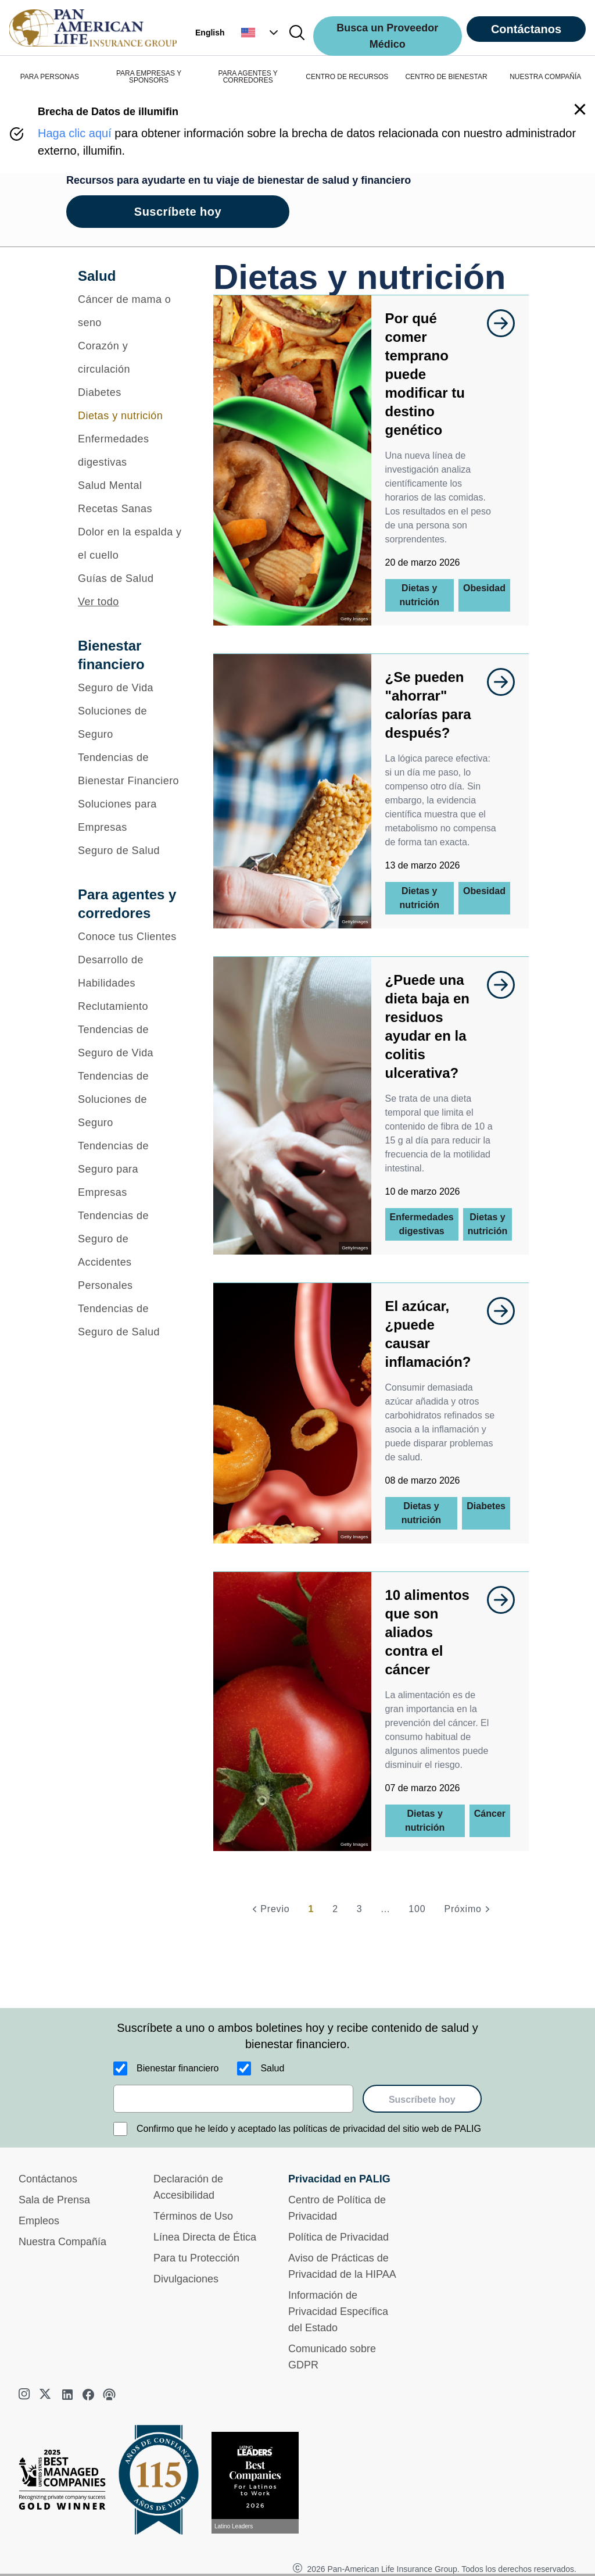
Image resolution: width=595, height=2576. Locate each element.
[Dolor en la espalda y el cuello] (130, 543)
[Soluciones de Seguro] (130, 722)
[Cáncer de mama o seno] (130, 311)
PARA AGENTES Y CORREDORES (248, 76)
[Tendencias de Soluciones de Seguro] (130, 1099)
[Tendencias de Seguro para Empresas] (130, 1169)
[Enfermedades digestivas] (130, 450)
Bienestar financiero (177, 2068)
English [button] (210, 32)
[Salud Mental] (130, 485)
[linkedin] (67, 2395)
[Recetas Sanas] (130, 508)
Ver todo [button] (98, 602)
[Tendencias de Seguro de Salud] (130, 1320)
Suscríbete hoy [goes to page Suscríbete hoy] (177, 211)
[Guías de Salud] (130, 578)
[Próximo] (468, 1909)
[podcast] (109, 2395)
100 (416, 1909)
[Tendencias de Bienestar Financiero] (130, 769)
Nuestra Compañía (62, 2242)
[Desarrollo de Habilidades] (130, 971)
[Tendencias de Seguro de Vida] (130, 1041)
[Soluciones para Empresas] (130, 815)
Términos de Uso (193, 2216)
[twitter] (46, 2394)
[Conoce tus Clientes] (130, 936)
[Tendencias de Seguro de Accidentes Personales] (130, 1250)
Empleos (39, 2221)
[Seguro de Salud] (130, 850)
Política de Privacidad (338, 2237)
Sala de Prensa (54, 2200)
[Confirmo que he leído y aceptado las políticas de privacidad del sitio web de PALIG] (120, 2129)
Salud (272, 2068)
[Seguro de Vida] (130, 687)
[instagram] (26, 2394)
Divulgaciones (185, 2279)
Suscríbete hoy (422, 2100)
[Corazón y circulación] (130, 357)
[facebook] (88, 2395)
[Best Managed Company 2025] (67, 2482)
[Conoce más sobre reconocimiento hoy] (260, 2483)
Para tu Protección (196, 2258)
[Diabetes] (130, 392)
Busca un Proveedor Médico (387, 36)
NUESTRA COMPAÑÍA (545, 77)
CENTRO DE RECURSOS (347, 77)
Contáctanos (526, 29)
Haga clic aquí (75, 133)
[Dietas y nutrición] (130, 415)
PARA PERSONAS (49, 77)
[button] (261, 33)
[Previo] (269, 1909)
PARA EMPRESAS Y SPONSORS (148, 76)
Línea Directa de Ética (204, 2237)
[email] (233, 2099)
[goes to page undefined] (495, 323)
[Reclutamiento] (130, 1006)
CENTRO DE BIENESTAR (446, 77)
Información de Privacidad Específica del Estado (338, 2311)
